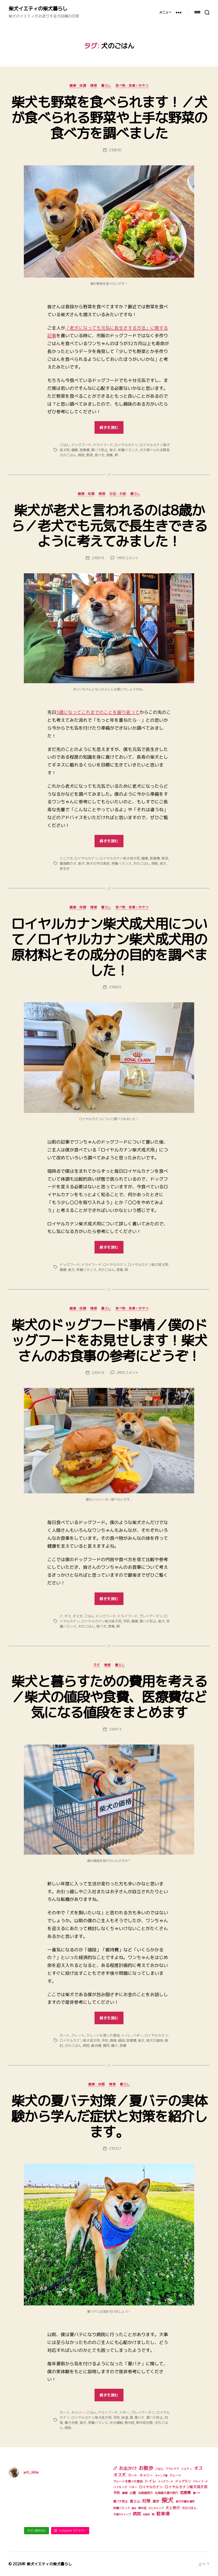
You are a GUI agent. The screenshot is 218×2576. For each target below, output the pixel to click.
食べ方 (100, 455)
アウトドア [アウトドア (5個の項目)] (172, 2469)
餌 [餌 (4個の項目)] (153, 2514)
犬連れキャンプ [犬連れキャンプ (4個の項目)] (122, 2514)
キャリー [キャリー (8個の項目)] (146, 2475)
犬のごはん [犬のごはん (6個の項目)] (189, 2508)
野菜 (89, 455)
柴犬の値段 (154, 2040)
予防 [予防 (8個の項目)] (116, 2492)
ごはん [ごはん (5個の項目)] (159, 2469)
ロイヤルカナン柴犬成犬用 (120, 858)
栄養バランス (128, 450)
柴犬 (112, 450)
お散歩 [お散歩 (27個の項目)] (146, 2468)
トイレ (126, 2035)
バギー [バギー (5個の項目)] (133, 2487)
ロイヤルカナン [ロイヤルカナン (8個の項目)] (150, 2487)
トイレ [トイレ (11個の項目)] (150, 2481)
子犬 (96, 1665)
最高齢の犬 (68, 863)
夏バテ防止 (99, 450)
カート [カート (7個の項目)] (132, 2475)
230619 (98, 558)
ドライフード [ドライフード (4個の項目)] (200, 2481)
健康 (74, 450)
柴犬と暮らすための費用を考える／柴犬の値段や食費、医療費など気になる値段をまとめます (109, 1697)
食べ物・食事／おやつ (132, 86)
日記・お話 (117, 494)
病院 (81, 455)
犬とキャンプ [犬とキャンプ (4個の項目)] (155, 2508)
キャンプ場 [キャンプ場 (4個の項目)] (161, 2475)
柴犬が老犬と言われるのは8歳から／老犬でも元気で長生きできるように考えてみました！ (109, 526)
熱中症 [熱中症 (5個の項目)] (142, 2508)
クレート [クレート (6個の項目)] (175, 2475)
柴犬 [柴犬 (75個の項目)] (167, 2500)
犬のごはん (68, 455)
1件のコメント (127, 558)
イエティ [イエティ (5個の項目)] (186, 2469)
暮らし (106, 86)
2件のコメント (127, 1372)
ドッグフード (81, 444)
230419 (98, 1372)
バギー (138, 2035)
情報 (93, 86)
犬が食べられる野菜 (154, 450)
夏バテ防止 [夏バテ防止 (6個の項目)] (120, 2501)
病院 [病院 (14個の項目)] (137, 2514)
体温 (124, 2417)
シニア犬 (66, 858)
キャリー (78, 2412)
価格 (113, 2040)
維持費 (96, 2045)
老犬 (163, 863)
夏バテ (140, 2417)
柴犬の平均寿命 (98, 863)
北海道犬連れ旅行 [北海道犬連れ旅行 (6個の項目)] (166, 2493)
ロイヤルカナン (126, 444)
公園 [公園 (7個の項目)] (132, 2493)
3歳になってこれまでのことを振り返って (97, 712)
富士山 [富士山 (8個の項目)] (135, 2501)
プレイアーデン (150, 1616)
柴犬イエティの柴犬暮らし (38, 8)
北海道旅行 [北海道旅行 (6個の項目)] (145, 2493)
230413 (115, 1729)
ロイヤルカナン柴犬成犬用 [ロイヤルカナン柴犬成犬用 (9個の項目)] (186, 2486)
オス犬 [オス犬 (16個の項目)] (119, 2475)
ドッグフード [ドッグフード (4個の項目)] (165, 2481)
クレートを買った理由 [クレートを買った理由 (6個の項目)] (127, 2481)
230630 (115, 150)
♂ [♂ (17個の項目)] (115, 2468)
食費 (122, 2045)
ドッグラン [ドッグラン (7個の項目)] (183, 2481)
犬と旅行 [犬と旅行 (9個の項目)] (172, 2507)
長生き (65, 868)
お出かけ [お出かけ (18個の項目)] (127, 2468)
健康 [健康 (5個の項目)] (124, 2493)
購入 (114, 2045)
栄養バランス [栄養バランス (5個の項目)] (121, 2508)
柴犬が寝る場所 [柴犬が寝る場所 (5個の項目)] (185, 2501)
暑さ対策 (71, 2422)
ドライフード (103, 444)
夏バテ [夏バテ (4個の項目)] (196, 2493)
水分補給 (116, 2422)
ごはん (65, 444)
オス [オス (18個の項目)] (198, 2468)
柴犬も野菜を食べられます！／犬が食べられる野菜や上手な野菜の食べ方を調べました (109, 117)
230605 (115, 987)
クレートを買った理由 (103, 2035)
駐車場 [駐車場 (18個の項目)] (162, 2514)
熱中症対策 (144, 2422)
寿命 (164, 858)
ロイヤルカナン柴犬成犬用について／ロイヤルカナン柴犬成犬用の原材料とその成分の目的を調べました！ (109, 947)
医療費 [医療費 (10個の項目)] (185, 2492)
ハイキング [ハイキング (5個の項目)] (120, 2487)
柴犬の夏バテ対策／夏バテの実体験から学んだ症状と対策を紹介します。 (109, 2116)
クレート (78, 2035)
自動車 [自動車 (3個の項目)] (146, 2514)
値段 (121, 2040)
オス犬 (77, 1616)
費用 (106, 2045)
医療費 (85, 450)
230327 (115, 2148)
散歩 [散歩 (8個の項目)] (156, 2501)
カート (65, 2035)
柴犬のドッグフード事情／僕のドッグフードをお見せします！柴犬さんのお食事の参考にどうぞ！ (109, 1340)
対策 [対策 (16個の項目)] (146, 2501)
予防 (126, 1621)
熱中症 (130, 2422)
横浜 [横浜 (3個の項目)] (134, 2508)
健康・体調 (77, 86)
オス (67, 1616)
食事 (109, 455)
